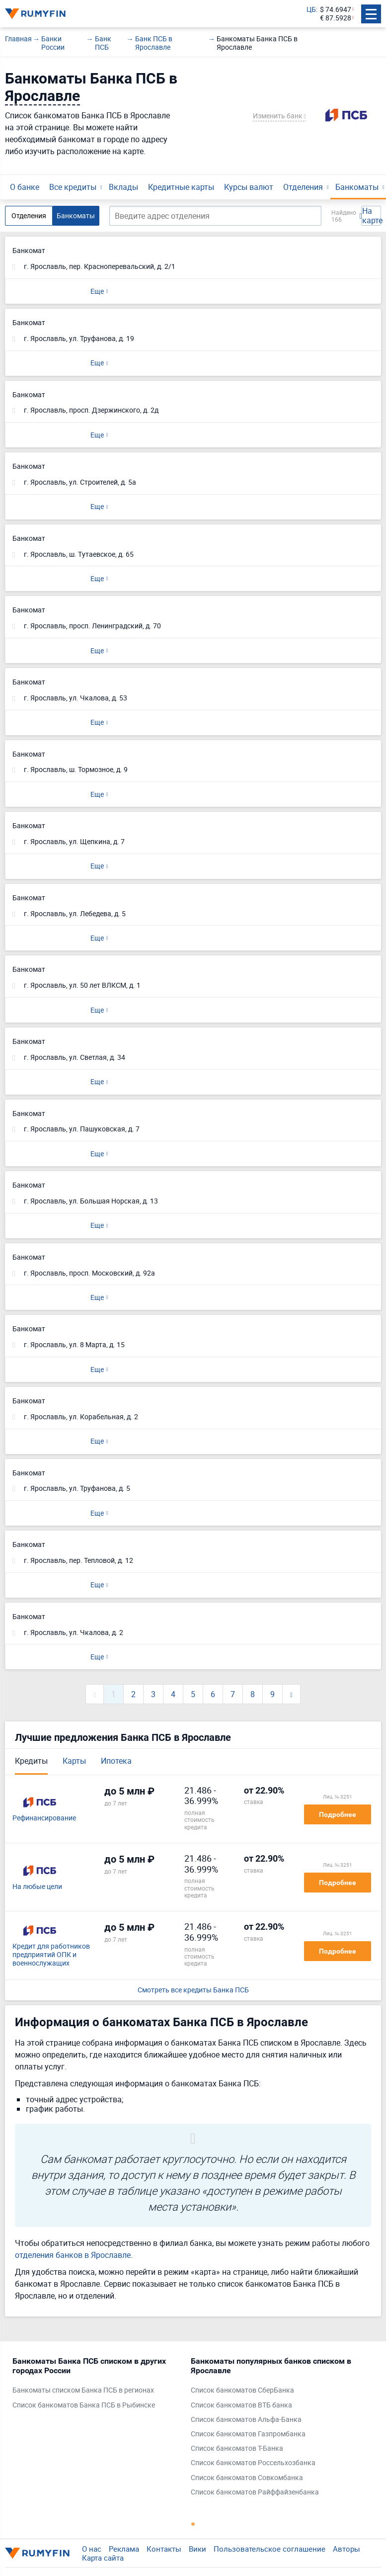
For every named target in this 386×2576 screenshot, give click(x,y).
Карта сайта (103, 2557)
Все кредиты (72, 186)
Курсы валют (248, 186)
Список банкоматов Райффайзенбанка (255, 2492)
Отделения (303, 186)
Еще (97, 291)
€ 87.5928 (335, 18)
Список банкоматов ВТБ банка (241, 2405)
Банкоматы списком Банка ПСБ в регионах (83, 2390)
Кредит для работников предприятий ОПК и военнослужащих (51, 1954)
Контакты (164, 2548)
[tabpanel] (96, 2385)
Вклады (123, 186)
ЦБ (311, 9)
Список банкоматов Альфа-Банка (246, 2419)
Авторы (346, 2548)
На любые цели (37, 1887)
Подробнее (337, 1814)
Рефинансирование (44, 1818)
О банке (24, 186)
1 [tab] (193, 2524)
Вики (197, 2548)
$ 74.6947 (335, 9)
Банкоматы (357, 186)
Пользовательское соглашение (269, 2548)
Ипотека (116, 1760)
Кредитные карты (181, 186)
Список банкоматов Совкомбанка (247, 2478)
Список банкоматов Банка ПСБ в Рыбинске (83, 2405)
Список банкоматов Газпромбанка (248, 2434)
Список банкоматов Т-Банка (237, 2448)
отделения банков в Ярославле (73, 2254)
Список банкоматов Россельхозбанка (253, 2463)
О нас (91, 2548)
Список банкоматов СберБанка (242, 2390)
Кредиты (31, 1760)
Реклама (124, 2548)
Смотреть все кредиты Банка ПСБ (193, 1990)
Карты (74, 1760)
